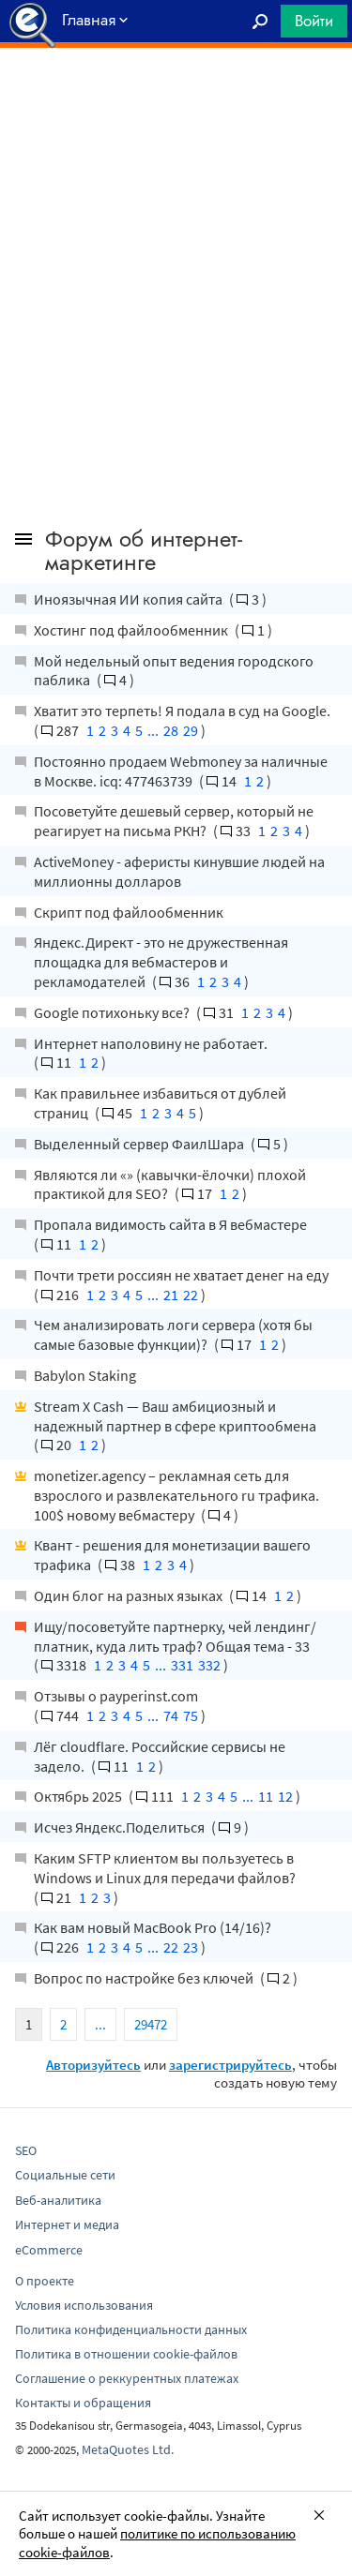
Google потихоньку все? (113, 1012)
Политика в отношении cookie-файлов (126, 2353)
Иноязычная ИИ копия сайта (129, 599)
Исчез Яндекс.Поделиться (120, 1827)
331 (182, 1664)
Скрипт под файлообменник (128, 912)
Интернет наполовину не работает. (151, 1043)
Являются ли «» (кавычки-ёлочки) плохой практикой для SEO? (170, 1184)
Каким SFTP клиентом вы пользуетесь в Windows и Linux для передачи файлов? (165, 1868)
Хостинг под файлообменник (132, 630)
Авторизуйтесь (93, 2065)
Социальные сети (65, 2174)
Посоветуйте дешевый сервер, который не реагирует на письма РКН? (174, 820)
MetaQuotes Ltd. (128, 2449)
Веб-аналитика (58, 2200)
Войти (314, 20)
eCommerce (49, 2249)
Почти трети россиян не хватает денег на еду (181, 1275)
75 (190, 1715)
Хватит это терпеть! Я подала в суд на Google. (182, 710)
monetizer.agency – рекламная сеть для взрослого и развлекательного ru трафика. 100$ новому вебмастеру (176, 1495)
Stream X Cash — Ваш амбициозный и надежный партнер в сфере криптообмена (175, 1416)
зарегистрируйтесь (230, 2065)
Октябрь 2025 (79, 1796)
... (153, 730)
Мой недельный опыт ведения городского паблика (174, 670)
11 (265, 1796)
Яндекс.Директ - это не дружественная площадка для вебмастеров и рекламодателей (161, 962)
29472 (150, 2024)
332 (209, 1664)
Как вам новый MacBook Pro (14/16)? (152, 1927)
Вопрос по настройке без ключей (145, 1978)
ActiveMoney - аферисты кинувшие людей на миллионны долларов (179, 871)
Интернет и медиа (67, 2224)
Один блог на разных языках (129, 1595)
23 (190, 1947)
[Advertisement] (176, 95)
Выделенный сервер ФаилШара (140, 1143)
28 (170, 730)
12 (285, 1796)
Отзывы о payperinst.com (116, 1695)
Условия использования (84, 2305)
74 (170, 1715)
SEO (26, 2150)
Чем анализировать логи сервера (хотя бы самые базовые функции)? (173, 1334)
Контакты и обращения (83, 2402)
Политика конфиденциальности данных (131, 2329)
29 (190, 730)
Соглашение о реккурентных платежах (126, 2378)
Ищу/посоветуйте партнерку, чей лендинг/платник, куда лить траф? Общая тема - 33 (175, 1636)
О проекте (44, 2280)
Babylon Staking (85, 1375)
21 (170, 1294)
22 (190, 1294)
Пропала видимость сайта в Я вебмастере (170, 1224)
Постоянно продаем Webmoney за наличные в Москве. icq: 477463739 (181, 771)
